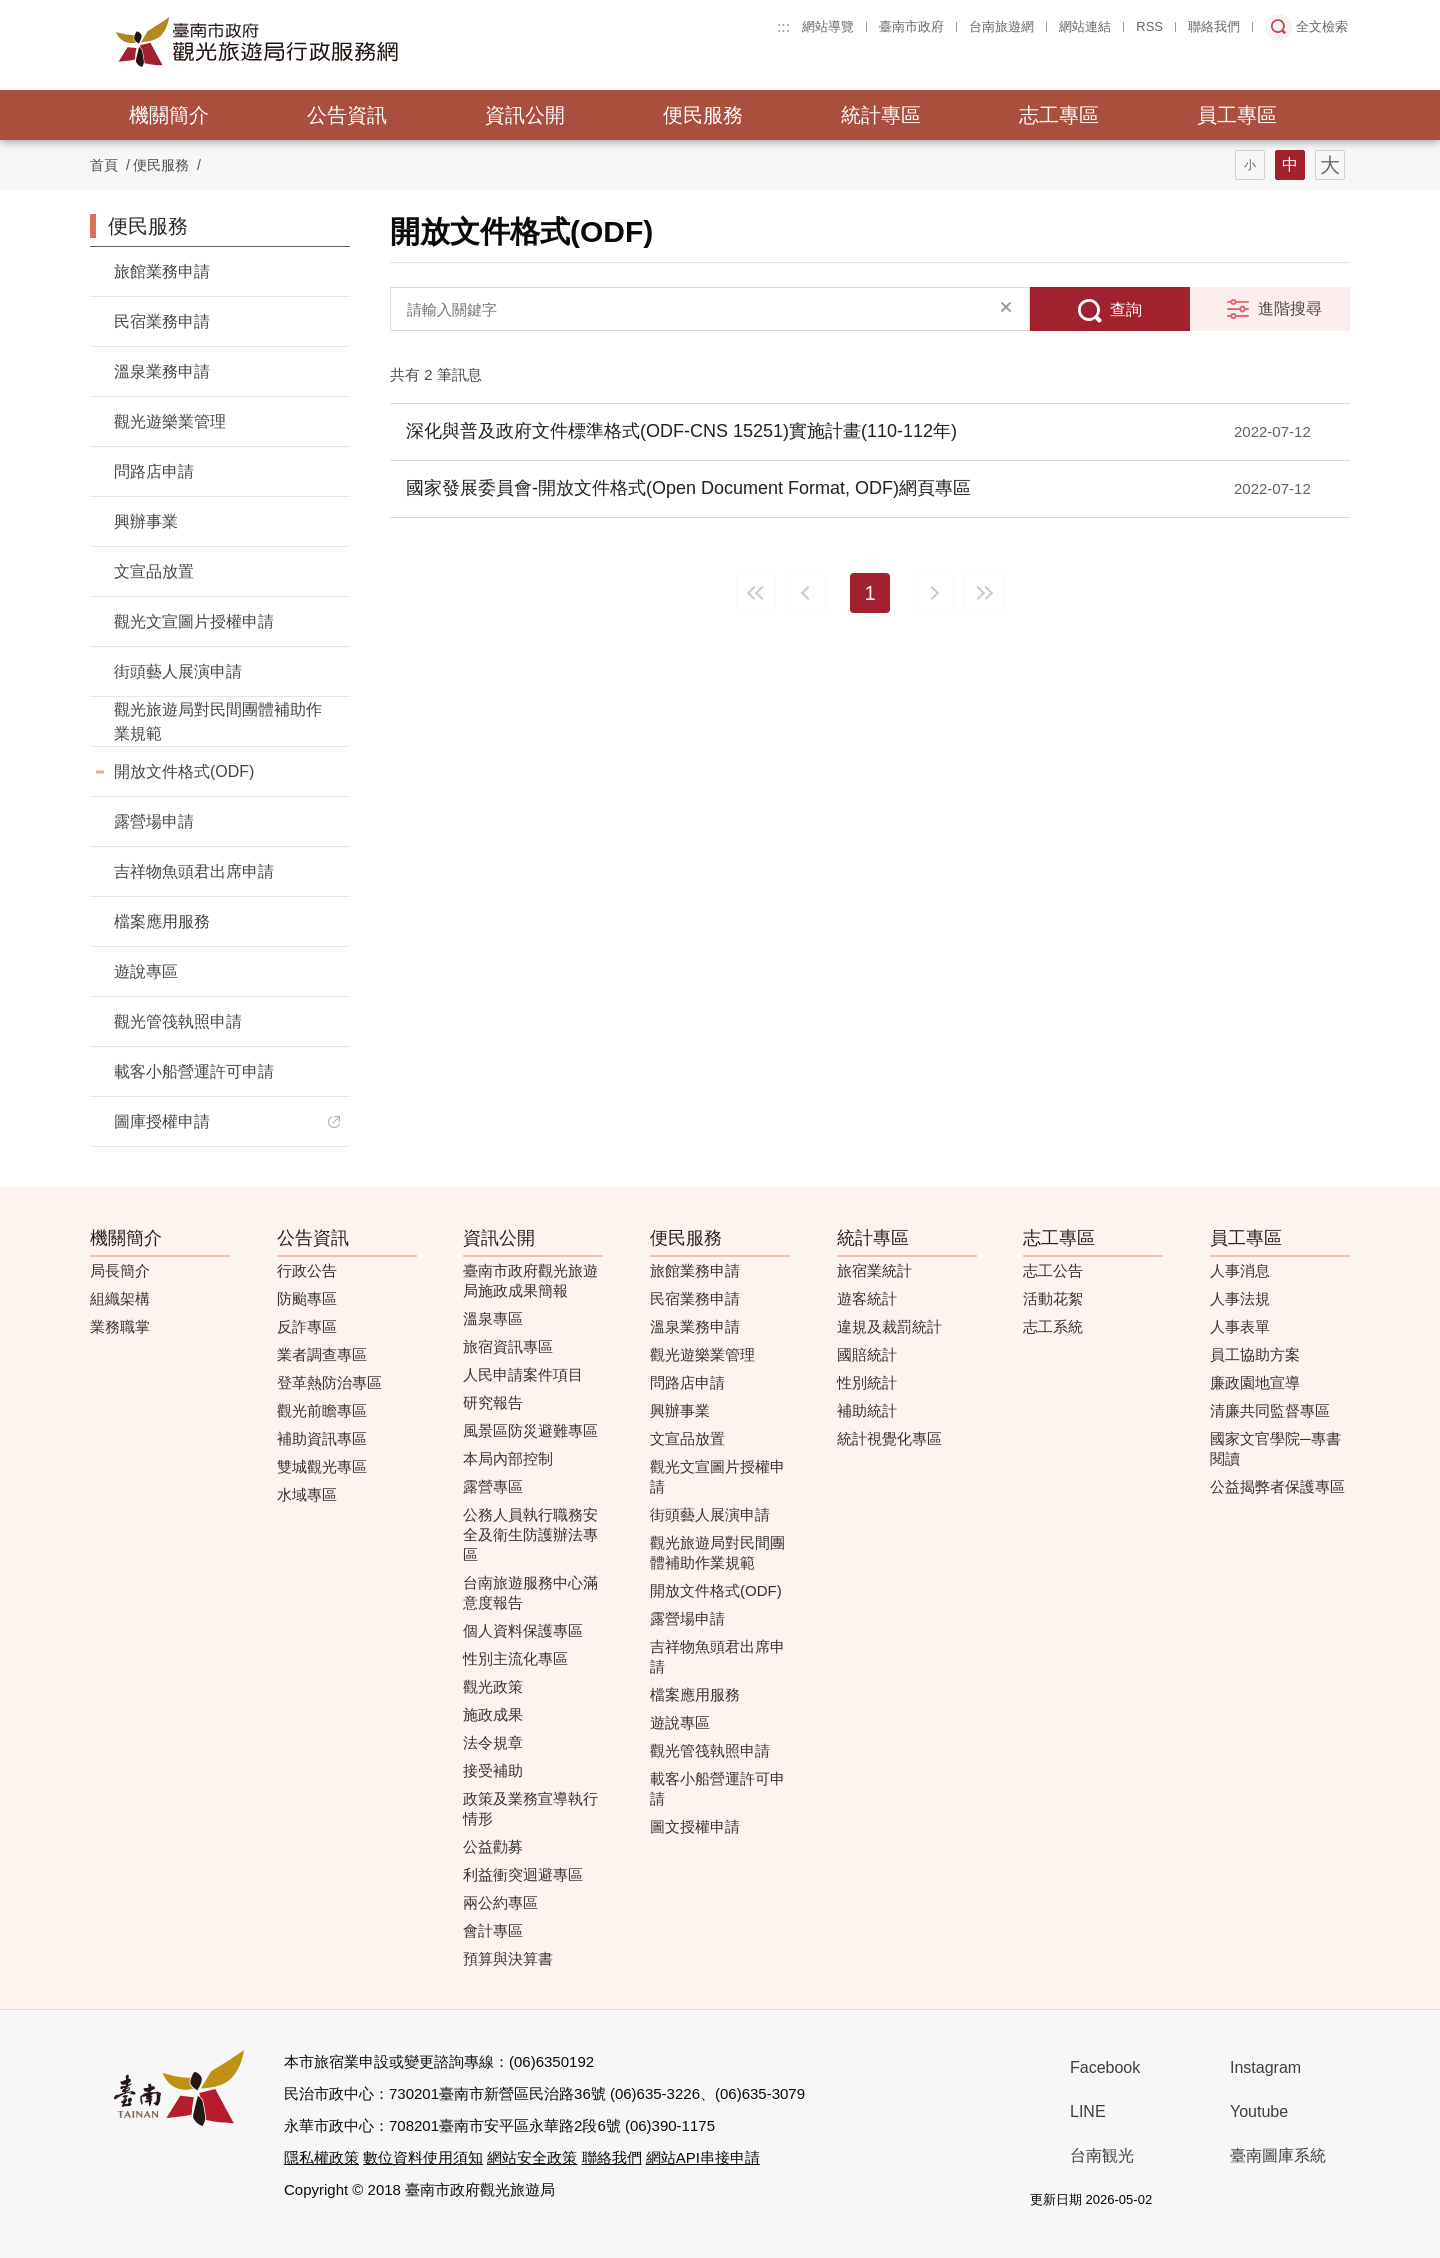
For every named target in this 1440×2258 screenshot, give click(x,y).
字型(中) (1290, 165)
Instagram (1265, 2067)
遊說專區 (146, 971)
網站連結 (1085, 26)
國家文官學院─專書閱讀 (1275, 1448)
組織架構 (120, 1298)
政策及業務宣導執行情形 (530, 1808)
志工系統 (1053, 1326)
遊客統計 (867, 1298)
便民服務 (703, 115)
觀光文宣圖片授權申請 (194, 621)
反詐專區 (307, 1326)
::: (783, 26)
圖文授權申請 (695, 1826)
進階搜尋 (1290, 308)
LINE (1088, 2111)
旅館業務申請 (162, 271)
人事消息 (1240, 1270)
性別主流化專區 (515, 1658)
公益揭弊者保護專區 (1277, 1486)
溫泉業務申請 (162, 371)
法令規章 (493, 1742)
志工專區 (1059, 115)
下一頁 (934, 593)
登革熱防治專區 (329, 1382)
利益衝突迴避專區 (523, 1874)
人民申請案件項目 (523, 1374)
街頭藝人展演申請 (178, 671)
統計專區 (881, 115)
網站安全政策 (532, 2157)
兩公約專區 (500, 1902)
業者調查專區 (322, 1354)
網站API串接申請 (703, 2157)
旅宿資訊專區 (508, 1346)
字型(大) (1330, 165)
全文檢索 (1322, 26)
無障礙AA (1273, 2200)
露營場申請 (154, 821)
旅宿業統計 (874, 1270)
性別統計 (867, 1382)
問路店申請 (154, 471)
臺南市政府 (911, 26)
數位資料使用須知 (423, 2157)
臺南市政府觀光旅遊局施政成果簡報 (530, 1280)
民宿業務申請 (162, 321)
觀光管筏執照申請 (178, 1021)
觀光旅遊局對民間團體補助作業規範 (218, 721)
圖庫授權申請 (162, 1121)
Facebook (1105, 2067)
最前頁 (756, 593)
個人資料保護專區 (523, 1630)
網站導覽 (828, 26)
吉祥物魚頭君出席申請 (194, 871)
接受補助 (493, 1770)
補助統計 (867, 1410)
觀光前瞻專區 (322, 1410)
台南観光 (1102, 2155)
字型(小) (1250, 165)
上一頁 (806, 593)
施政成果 (493, 1714)
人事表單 (1240, 1326)
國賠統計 (867, 1354)
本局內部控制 (508, 1458)
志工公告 (1053, 1270)
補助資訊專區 (322, 1438)
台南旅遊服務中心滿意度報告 (530, 1592)
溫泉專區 (493, 1318)
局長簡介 (120, 1270)
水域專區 (307, 1494)
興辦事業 (146, 521)
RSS (1149, 26)
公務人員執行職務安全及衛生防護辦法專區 (530, 1534)
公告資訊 (347, 115)
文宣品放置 (154, 571)
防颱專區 (307, 1298)
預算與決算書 (508, 1958)
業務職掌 (120, 1326)
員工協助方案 (1255, 1354)
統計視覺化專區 (889, 1438)
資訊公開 (525, 115)
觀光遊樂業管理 (170, 421)
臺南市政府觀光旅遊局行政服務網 (312, 42)
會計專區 (493, 1930)
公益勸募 (493, 1846)
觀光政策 (493, 1686)
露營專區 (493, 1486)
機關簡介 (169, 115)
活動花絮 (1053, 1298)
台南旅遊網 (1001, 26)
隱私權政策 (321, 2157)
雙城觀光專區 (322, 1466)
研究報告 (493, 1402)
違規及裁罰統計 (889, 1326)
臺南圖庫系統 (1278, 2155)
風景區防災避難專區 (530, 1430)
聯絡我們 (1214, 26)
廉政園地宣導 (1255, 1382)
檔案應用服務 (162, 921)
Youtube (1259, 2111)
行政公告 (307, 1270)
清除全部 (1006, 309)
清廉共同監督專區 (1270, 1410)
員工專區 (1237, 115)
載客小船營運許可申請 (194, 1071)
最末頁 (984, 593)
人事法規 (1240, 1298)
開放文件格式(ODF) (184, 771)
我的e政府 (1202, 2200)
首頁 (104, 165)
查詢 (1126, 309)
